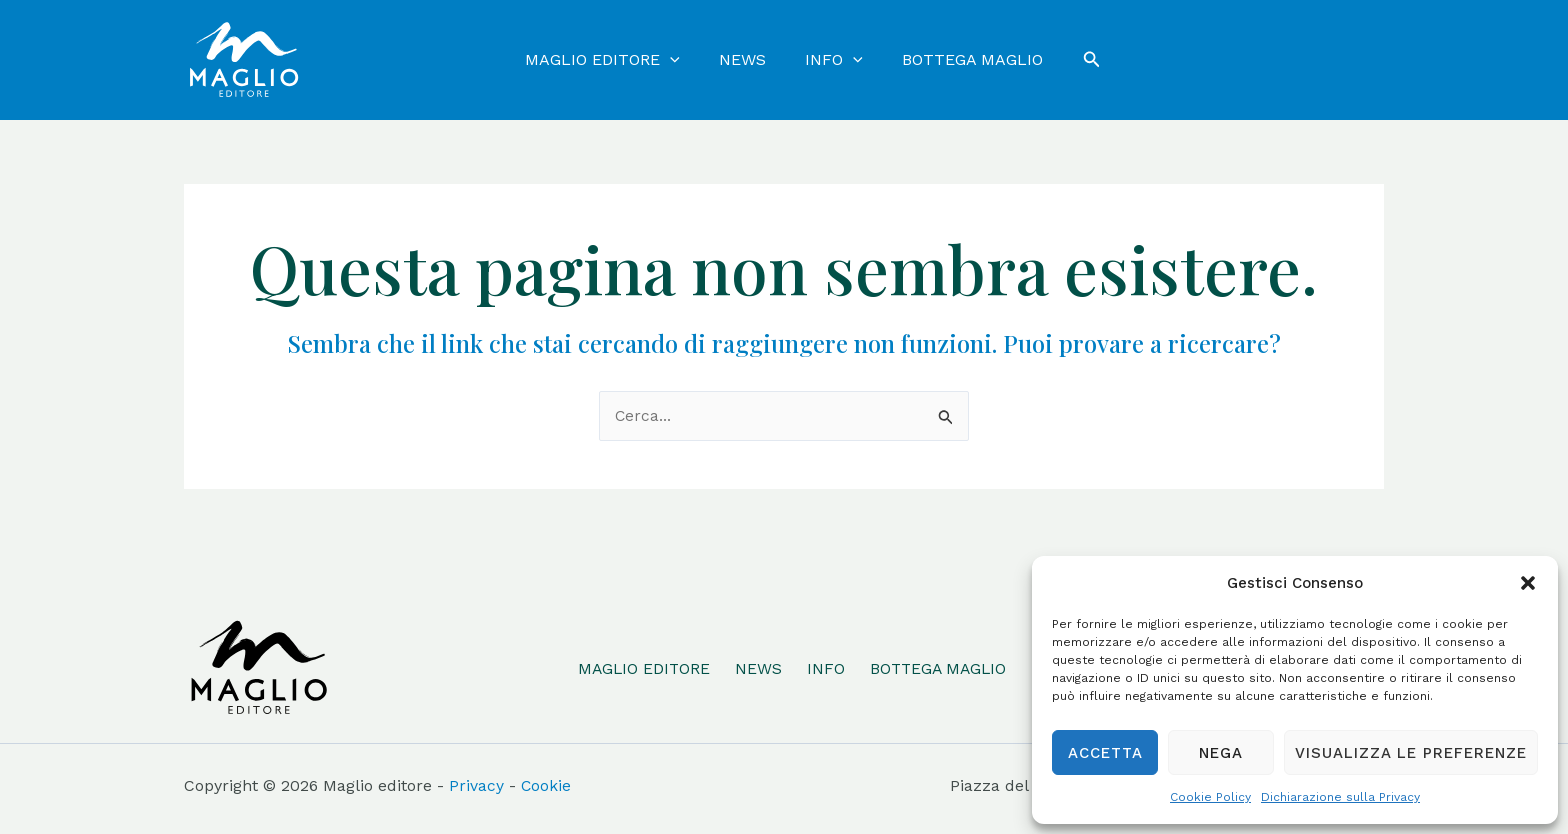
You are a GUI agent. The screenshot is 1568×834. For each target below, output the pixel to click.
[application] (681, 60)
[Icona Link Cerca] (1077, 59)
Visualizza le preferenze (1411, 753)
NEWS (757, 667)
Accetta (1105, 753)
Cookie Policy (1210, 797)
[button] (1528, 583)
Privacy (476, 785)
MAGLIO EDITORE (641, 667)
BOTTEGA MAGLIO (939, 667)
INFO (825, 667)
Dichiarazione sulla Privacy (1340, 797)
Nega (1221, 753)
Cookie (546, 785)
